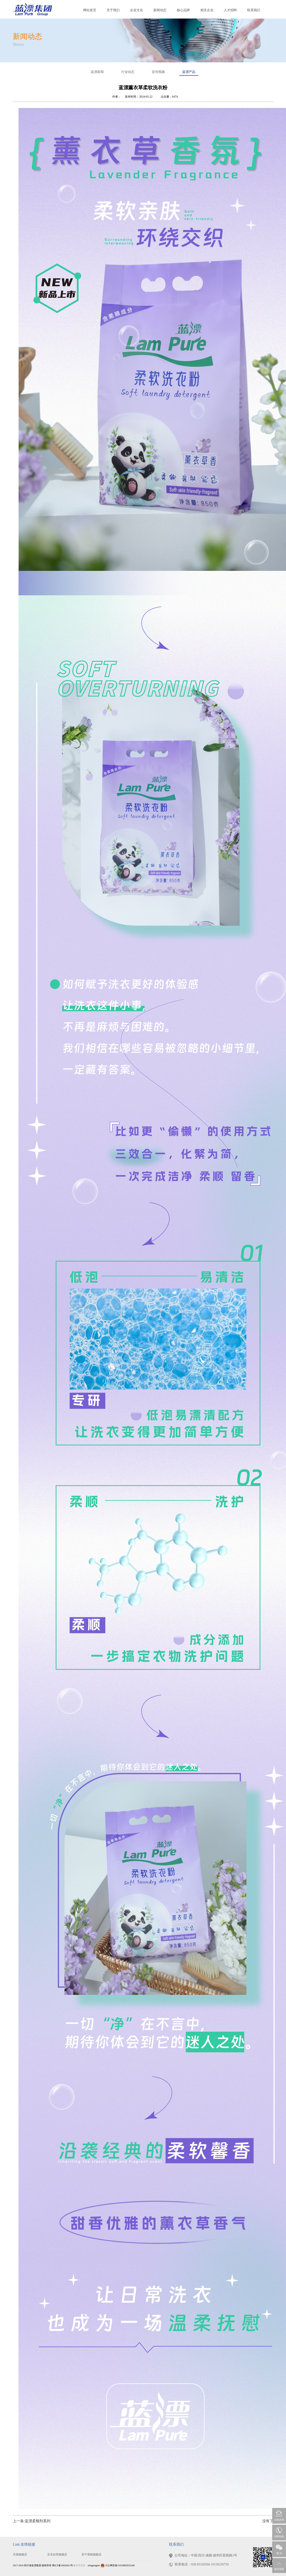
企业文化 (136, 10)
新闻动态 (159, 10)
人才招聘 (230, 10)
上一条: (31, 2521)
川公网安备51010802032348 (117, 2565)
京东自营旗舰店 (57, 2554)
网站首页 (89, 10)
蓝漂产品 (188, 73)
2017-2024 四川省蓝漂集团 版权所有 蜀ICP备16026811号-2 (44, 2565)
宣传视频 (158, 72)
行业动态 (127, 72)
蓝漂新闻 (97, 72)
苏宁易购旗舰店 (92, 2554)
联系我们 (253, 10)
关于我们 (113, 10)
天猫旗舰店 (20, 2554)
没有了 (267, 2521)
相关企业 (206, 10)
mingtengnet (94, 2565)
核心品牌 (183, 10)
